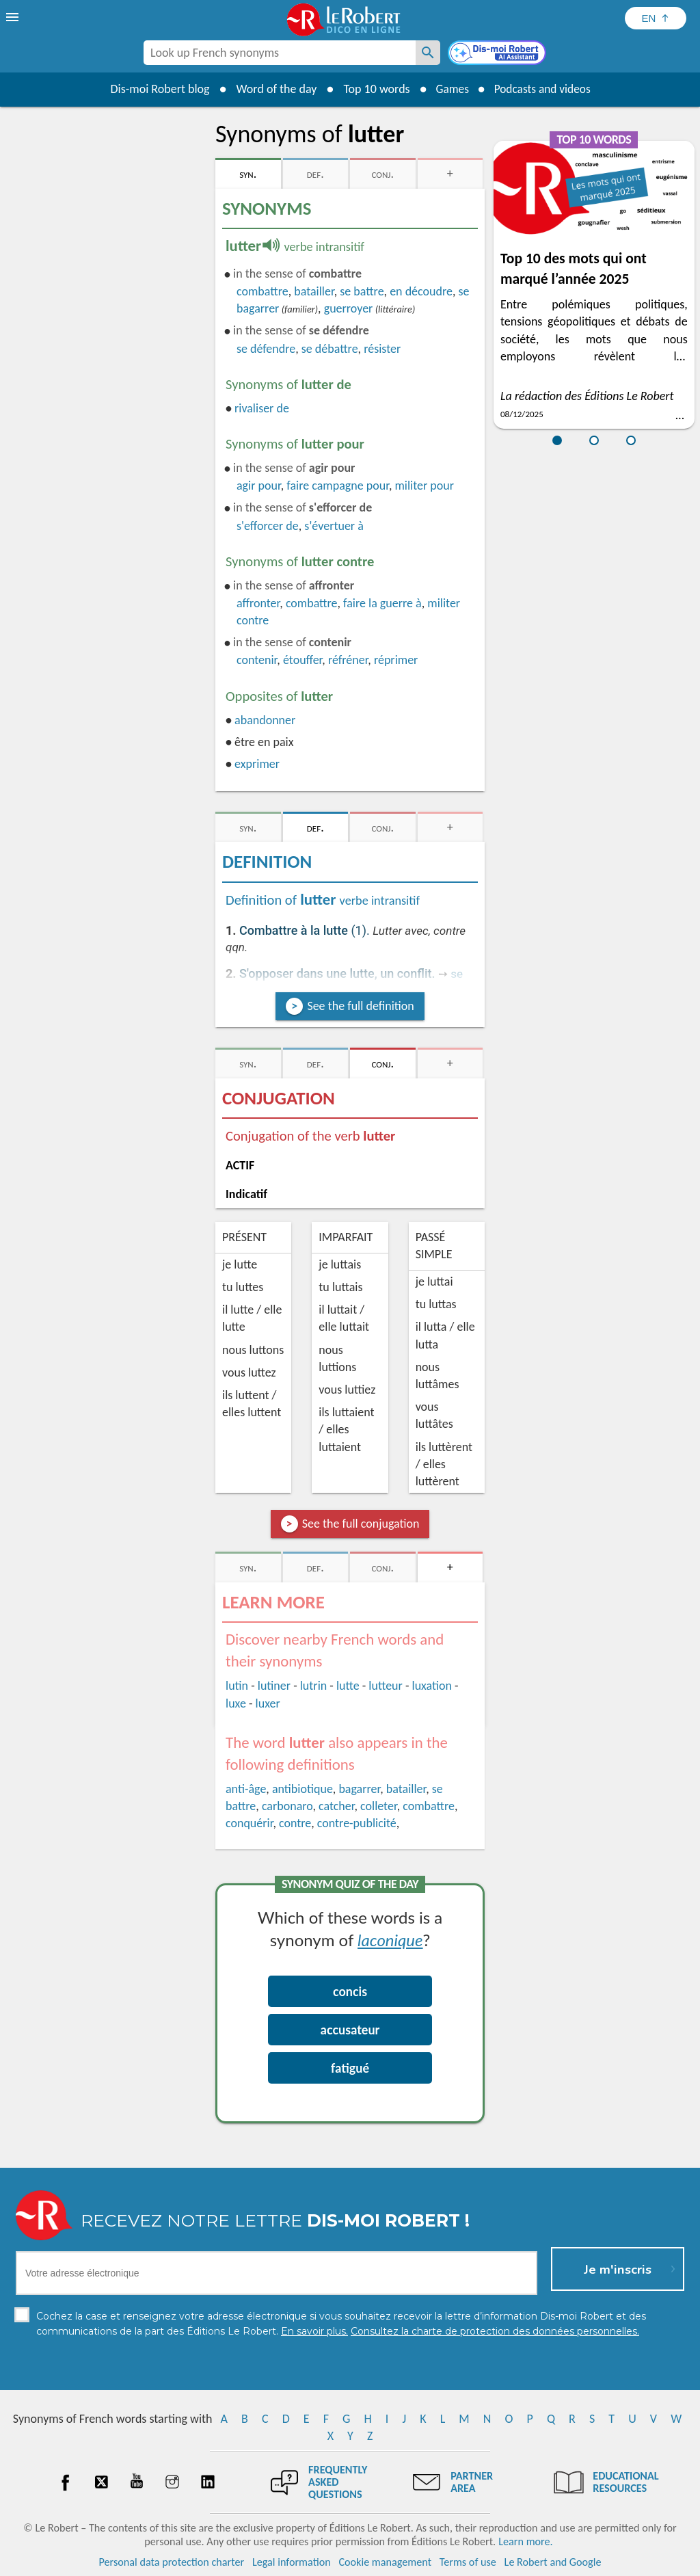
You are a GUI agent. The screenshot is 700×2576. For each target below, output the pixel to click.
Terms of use (468, 2561)
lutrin (313, 1685)
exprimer (257, 763)
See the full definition (360, 1005)
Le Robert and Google (553, 2561)
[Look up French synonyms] (428, 52)
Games (450, 88)
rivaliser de (261, 408)
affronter (258, 603)
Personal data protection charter (172, 2561)
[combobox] (280, 52)
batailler (314, 291)
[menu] (13, 17)
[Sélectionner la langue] (655, 18)
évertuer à (333, 525)
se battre (361, 291)
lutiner (274, 1685)
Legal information (291, 2561)
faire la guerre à (382, 603)
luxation (432, 1685)
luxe (236, 1703)
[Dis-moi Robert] (498, 54)
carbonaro (287, 1806)
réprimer (396, 659)
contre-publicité (356, 1823)
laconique (390, 1940)
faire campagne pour (337, 485)
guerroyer (348, 308)
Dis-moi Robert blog (155, 88)
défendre (266, 348)
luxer (268, 1703)
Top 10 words (372, 88)
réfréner (348, 659)
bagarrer (359, 1788)
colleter (378, 1806)
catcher (336, 1806)
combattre (262, 291)
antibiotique (302, 1788)
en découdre (421, 291)
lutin (237, 1685)
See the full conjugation (361, 1523)
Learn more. (525, 2541)
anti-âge (246, 1788)
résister (382, 348)
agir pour (259, 485)
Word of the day (272, 88)
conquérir (249, 1823)
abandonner (264, 720)
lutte (348, 1685)
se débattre (329, 348)
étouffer (302, 659)
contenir (257, 659)
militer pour (424, 485)
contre (295, 1823)
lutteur (385, 1685)
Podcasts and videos (544, 88)
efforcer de (268, 525)
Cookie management (384, 2561)
